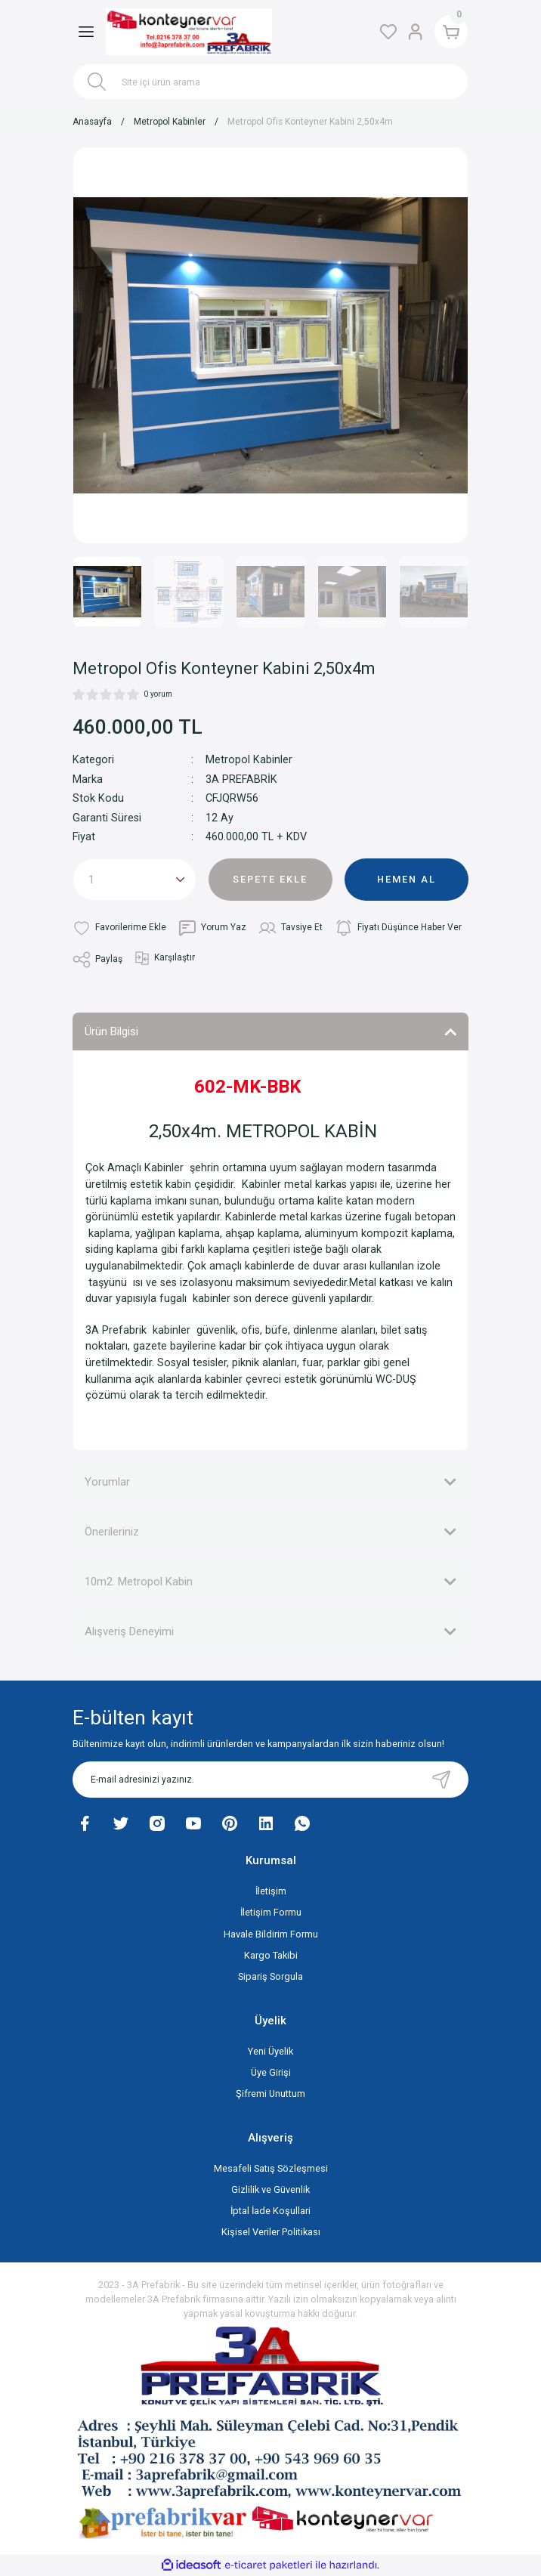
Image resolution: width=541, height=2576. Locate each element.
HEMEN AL (406, 879)
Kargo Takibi (271, 1955)
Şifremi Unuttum (270, 2093)
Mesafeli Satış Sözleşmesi (271, 2168)
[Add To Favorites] (119, 928)
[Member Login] (414, 32)
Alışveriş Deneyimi (129, 1631)
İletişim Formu (270, 1912)
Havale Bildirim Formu (271, 1934)
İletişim (270, 1891)
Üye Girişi (271, 2072)
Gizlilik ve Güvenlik (270, 2189)
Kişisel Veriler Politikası (270, 2231)
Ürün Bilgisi (111, 1031)
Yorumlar (107, 1482)
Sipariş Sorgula (270, 1976)
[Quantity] (134, 879)
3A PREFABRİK (241, 779)
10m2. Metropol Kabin (139, 1581)
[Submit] (441, 1779)
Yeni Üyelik (270, 2051)
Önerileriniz (112, 1531)
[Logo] (189, 31)
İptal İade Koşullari (270, 2210)
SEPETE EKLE (270, 879)
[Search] (270, 81)
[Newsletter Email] (270, 1779)
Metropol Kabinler (249, 759)
